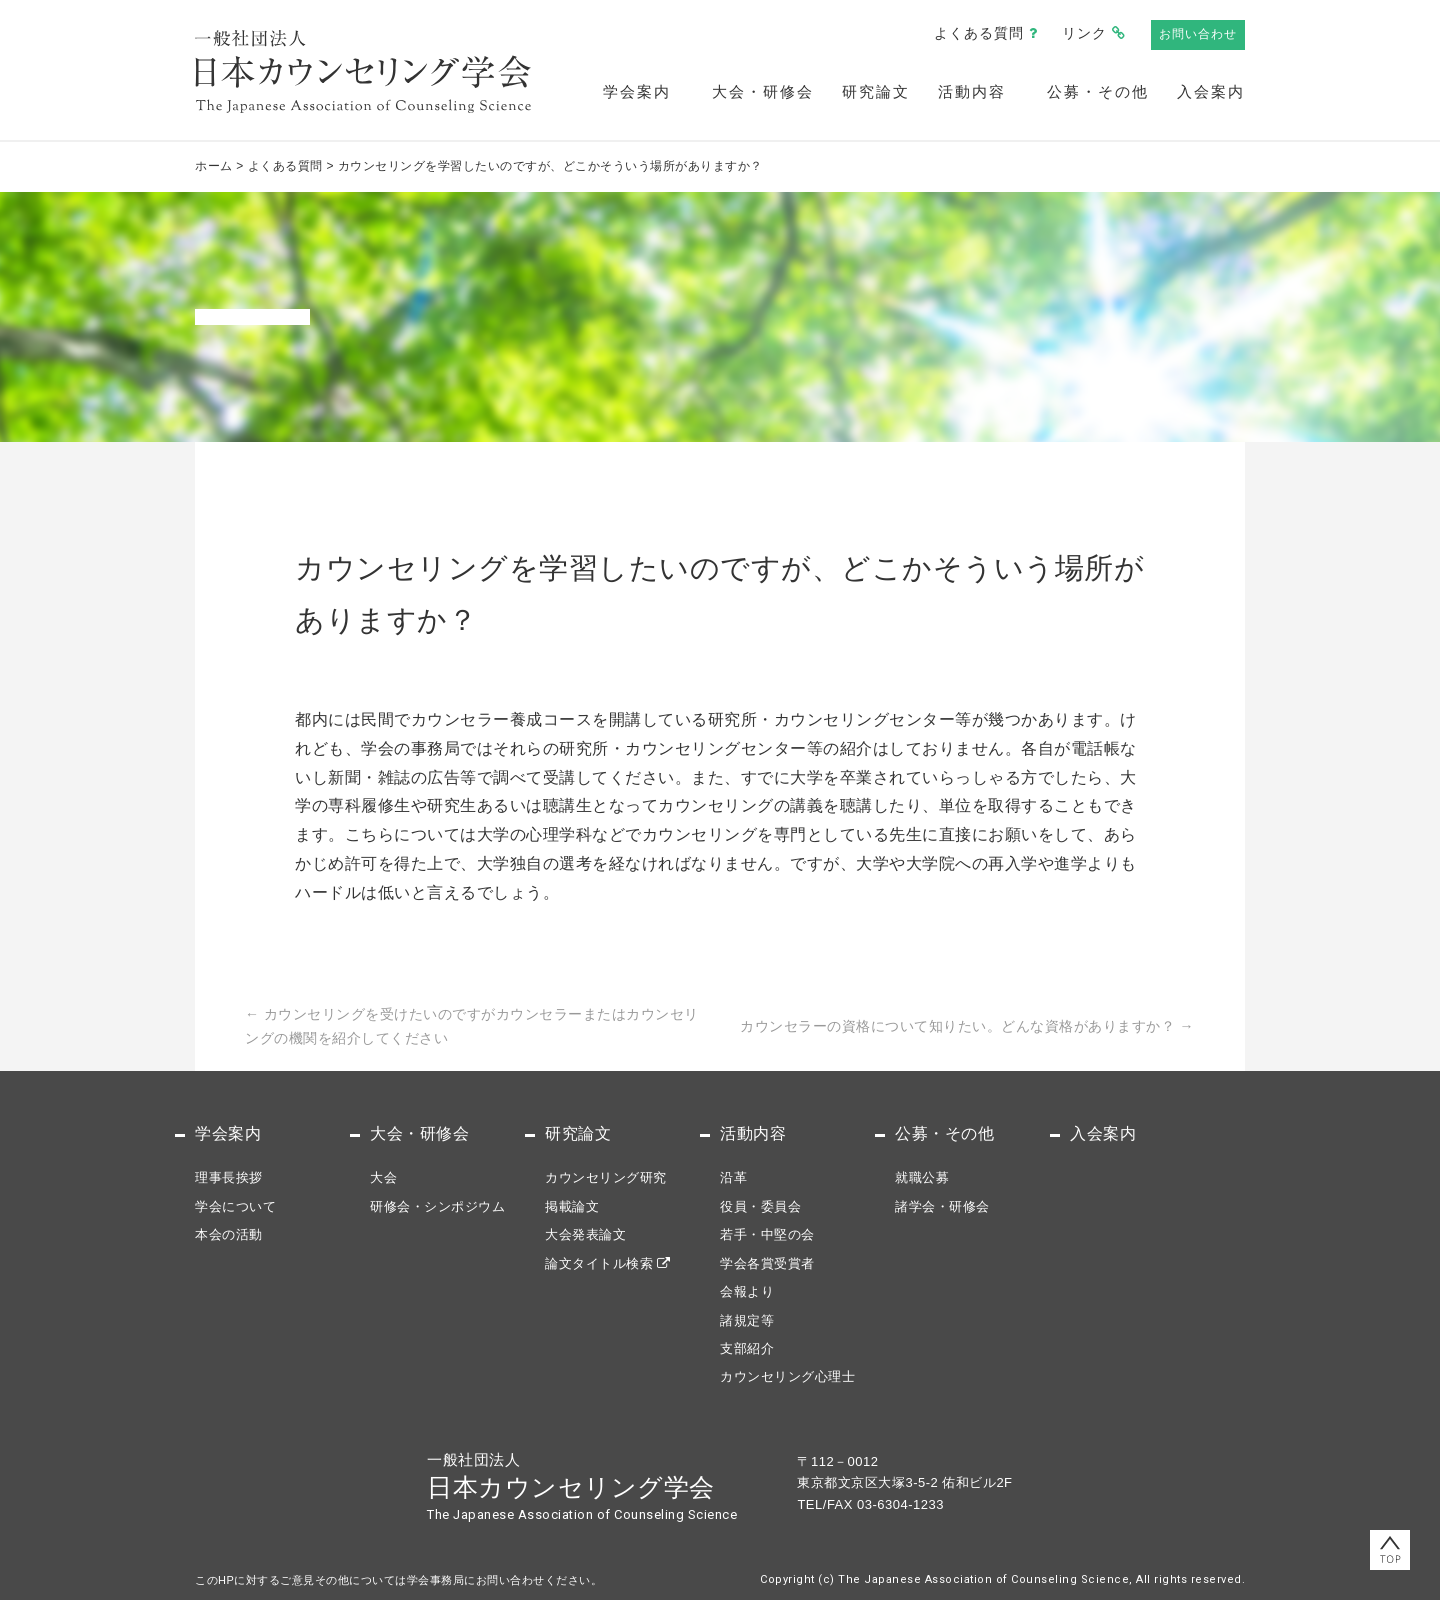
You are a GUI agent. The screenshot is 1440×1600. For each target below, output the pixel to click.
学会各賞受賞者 (767, 1263)
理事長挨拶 (229, 1177)
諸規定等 (747, 1320)
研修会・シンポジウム (437, 1206)
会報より (747, 1291)
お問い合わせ (1198, 34)
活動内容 (972, 91)
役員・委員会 (760, 1206)
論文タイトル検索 (599, 1263)
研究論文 (876, 91)
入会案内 (1211, 91)
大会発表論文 (585, 1234)
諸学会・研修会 (942, 1206)
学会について (235, 1206)
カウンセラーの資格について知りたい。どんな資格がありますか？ (967, 1026)
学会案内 (637, 91)
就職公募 (922, 1177)
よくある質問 (979, 33)
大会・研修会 (763, 91)
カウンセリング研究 (606, 1177)
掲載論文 (572, 1206)
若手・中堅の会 (767, 1234)
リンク (1084, 33)
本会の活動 (229, 1234)
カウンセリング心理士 (787, 1376)
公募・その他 (1098, 91)
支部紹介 (747, 1348)
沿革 (733, 1177)
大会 (383, 1177)
